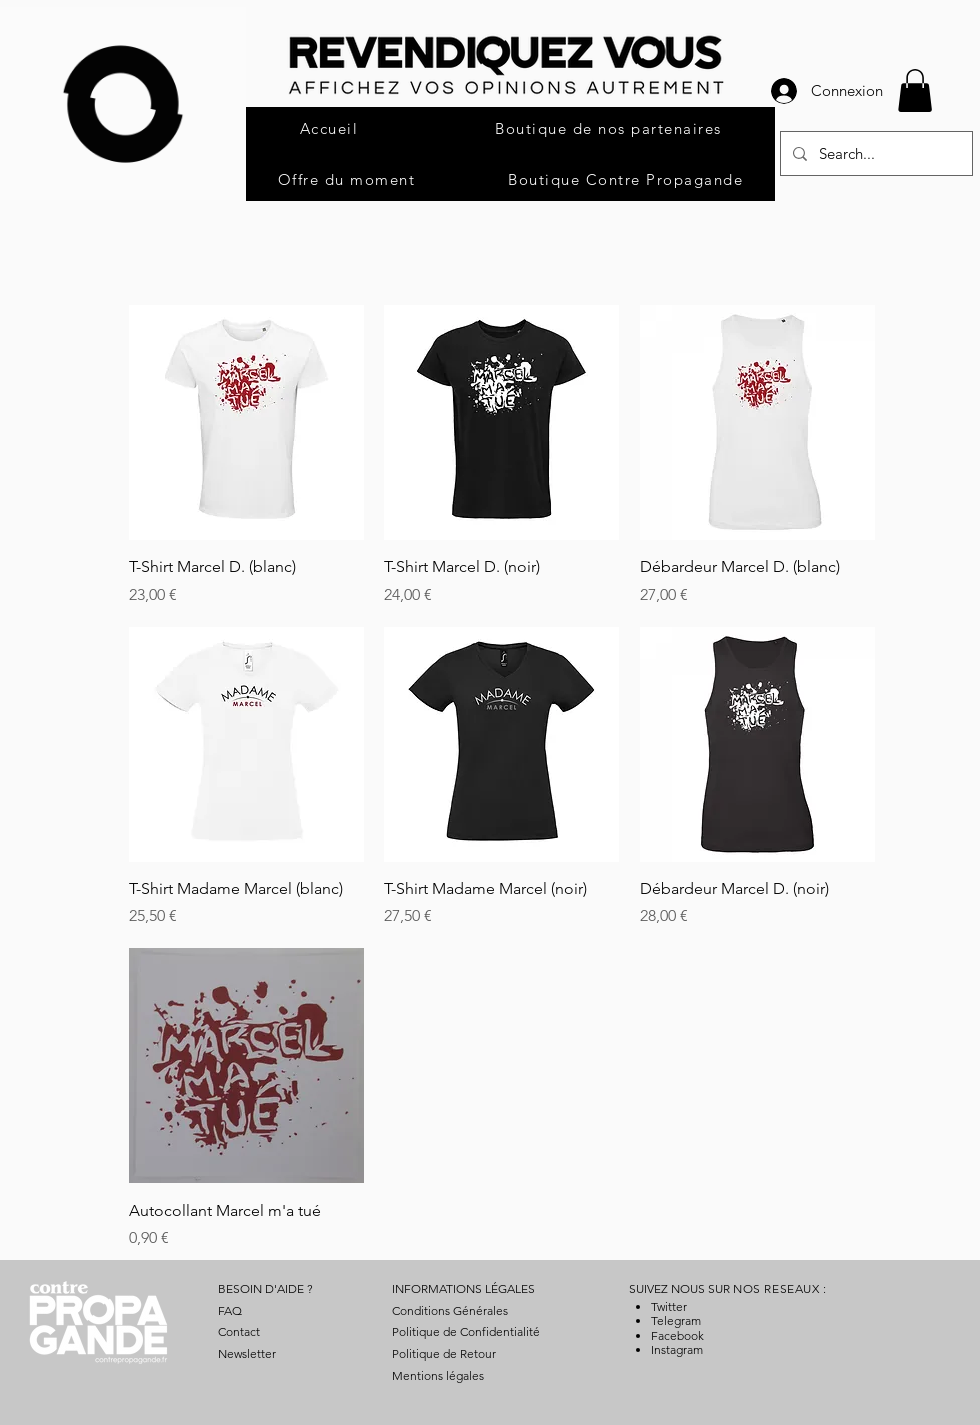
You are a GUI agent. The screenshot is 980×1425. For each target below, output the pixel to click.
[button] (915, 90)
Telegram (676, 1320)
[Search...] (874, 153)
